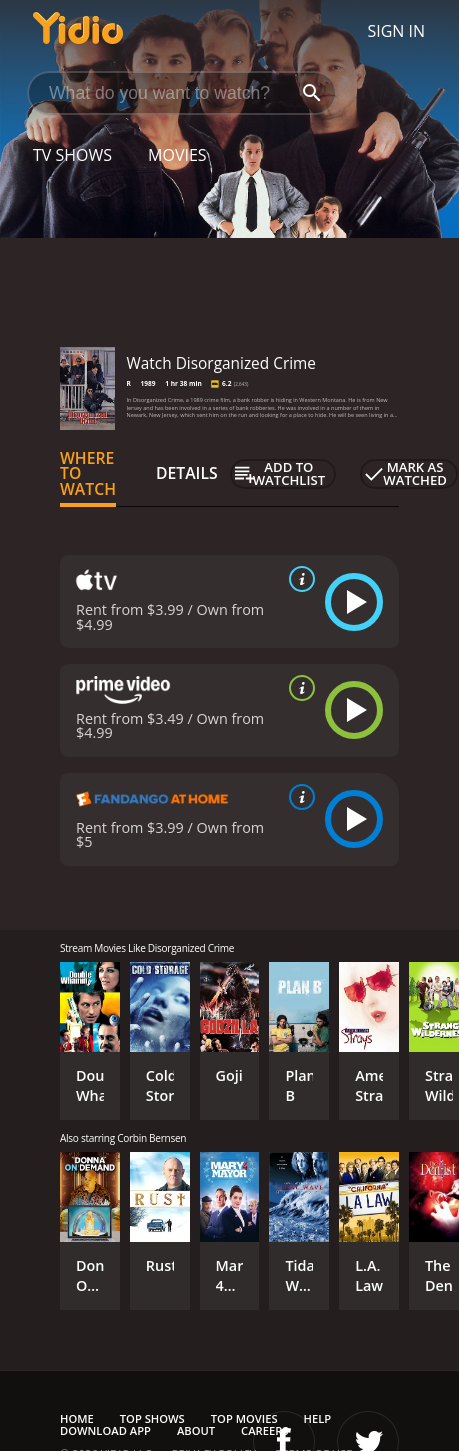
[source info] (298, 579)
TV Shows (72, 155)
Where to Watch (88, 474)
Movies (177, 155)
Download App (105, 1430)
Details (187, 473)
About (196, 1430)
